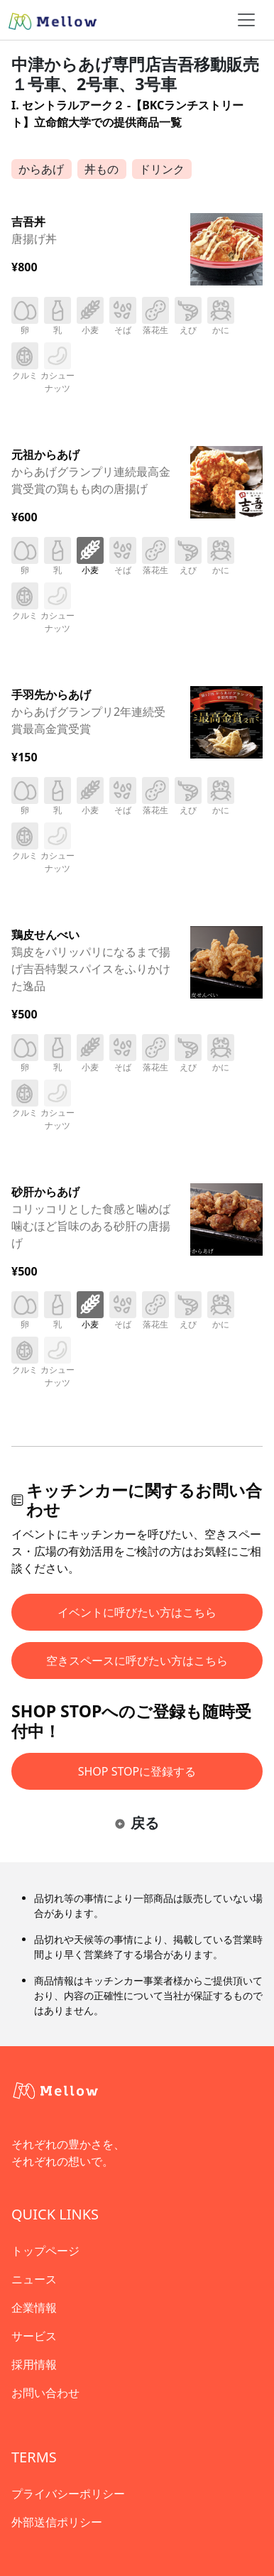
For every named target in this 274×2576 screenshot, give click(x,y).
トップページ (45, 2251)
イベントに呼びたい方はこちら (137, 1612)
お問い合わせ (45, 2393)
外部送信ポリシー (56, 2522)
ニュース (34, 2279)
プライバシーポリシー (68, 2493)
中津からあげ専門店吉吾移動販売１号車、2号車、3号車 (135, 74)
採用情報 (34, 2364)
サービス (34, 2336)
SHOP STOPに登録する (137, 1771)
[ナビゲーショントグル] (246, 19)
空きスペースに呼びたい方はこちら (137, 1660)
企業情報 (34, 2307)
